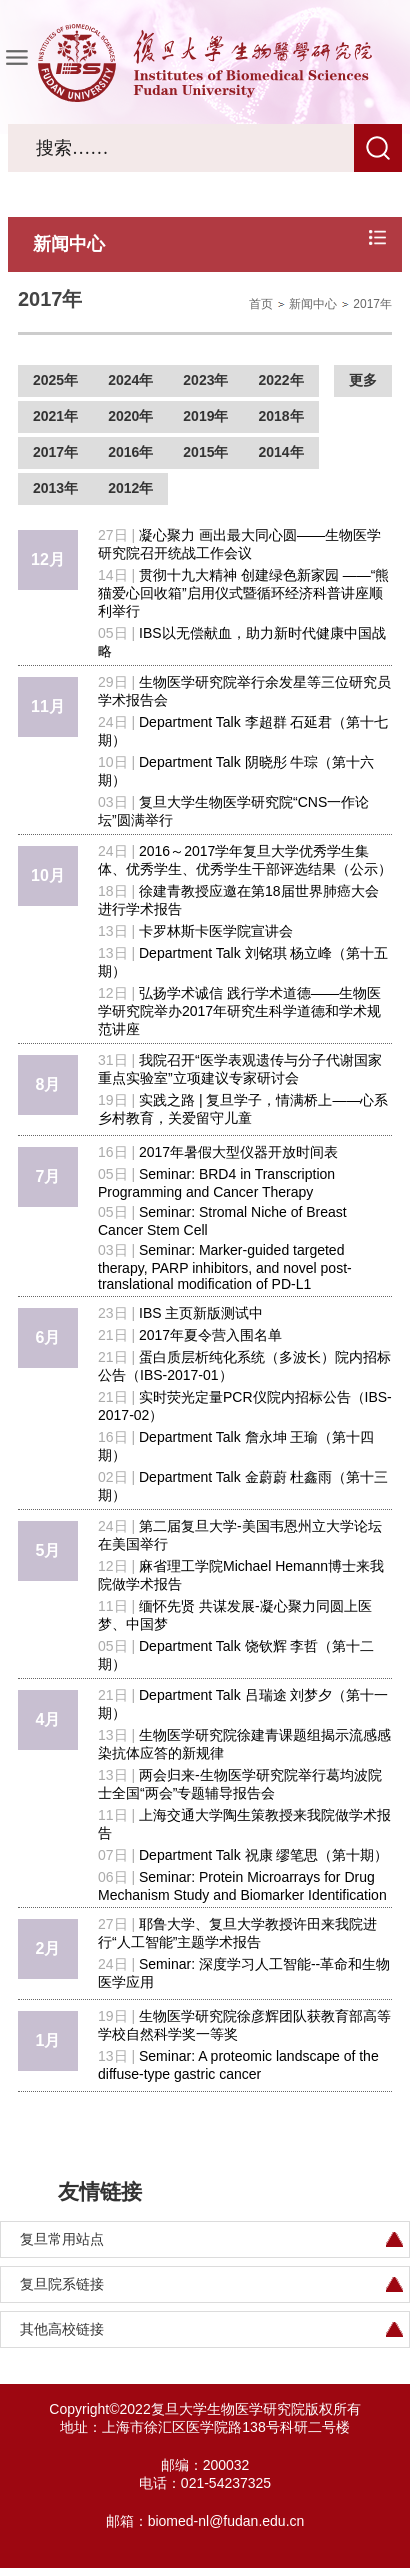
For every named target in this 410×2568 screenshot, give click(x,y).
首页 (261, 304)
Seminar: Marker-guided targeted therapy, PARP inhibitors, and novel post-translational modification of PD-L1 (225, 1267)
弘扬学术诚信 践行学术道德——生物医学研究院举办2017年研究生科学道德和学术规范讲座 (239, 1011)
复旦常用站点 (62, 2239)
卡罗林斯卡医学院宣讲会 (216, 931)
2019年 (205, 416)
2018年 (280, 416)
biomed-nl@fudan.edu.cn (226, 2521)
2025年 (55, 380)
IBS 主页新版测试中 (201, 1313)
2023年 (205, 380)
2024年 (130, 380)
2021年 (55, 416)
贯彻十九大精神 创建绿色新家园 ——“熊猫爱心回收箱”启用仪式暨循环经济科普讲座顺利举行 (243, 593)
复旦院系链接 (62, 2284)
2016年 (130, 452)
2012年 (130, 488)
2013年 (55, 488)
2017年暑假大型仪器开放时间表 (238, 1152)
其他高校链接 (62, 2329)
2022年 (280, 380)
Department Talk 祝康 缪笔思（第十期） (263, 1855)
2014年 (280, 452)
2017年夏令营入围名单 (210, 1335)
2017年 (372, 304)
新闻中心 (313, 304)
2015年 (205, 452)
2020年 (130, 416)
